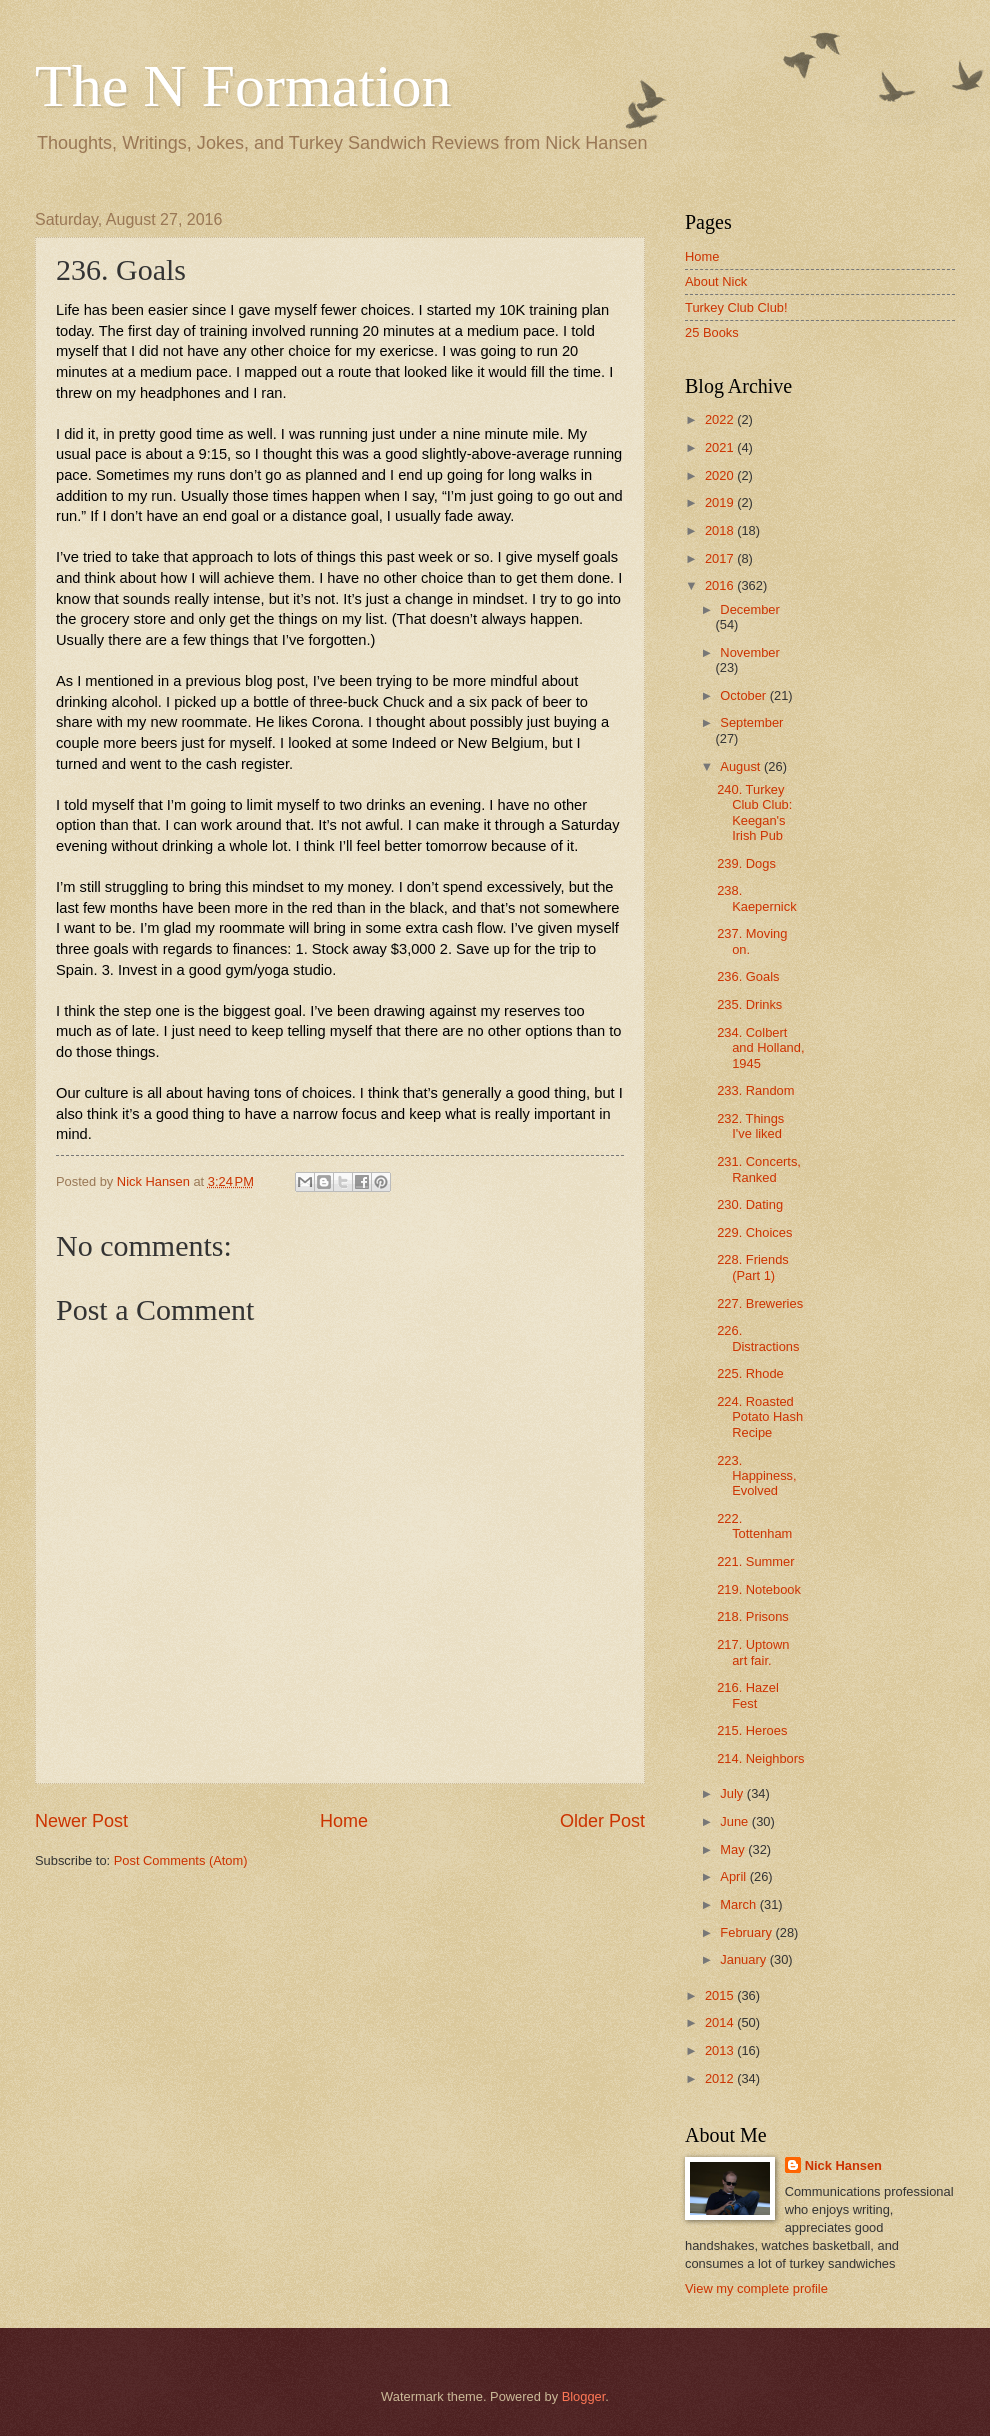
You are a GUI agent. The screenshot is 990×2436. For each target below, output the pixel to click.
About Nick (716, 281)
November (749, 652)
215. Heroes (752, 1730)
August (742, 766)
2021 (721, 447)
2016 (721, 585)
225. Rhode (750, 1373)
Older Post (602, 1821)
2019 (721, 502)
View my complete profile (756, 2288)
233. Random (755, 1090)
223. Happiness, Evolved (756, 1476)
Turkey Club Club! (736, 307)
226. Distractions (758, 1338)
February (747, 1932)
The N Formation (243, 86)
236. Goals (748, 976)
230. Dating (750, 1204)
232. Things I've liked (750, 1126)
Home (344, 1821)
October (744, 695)
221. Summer (755, 1561)
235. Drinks (749, 1004)
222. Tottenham (754, 1526)
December (749, 609)
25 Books (712, 332)
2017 (721, 558)
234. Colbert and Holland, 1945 (760, 1048)
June (736, 1821)
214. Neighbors (760, 1758)
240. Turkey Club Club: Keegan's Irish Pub (754, 812)
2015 (721, 1995)
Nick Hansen (843, 2165)
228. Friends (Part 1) (753, 1267)
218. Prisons (753, 1616)
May (734, 1849)
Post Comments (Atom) (181, 1860)
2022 (721, 419)
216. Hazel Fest (748, 1695)
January (744, 1959)
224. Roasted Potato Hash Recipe (760, 1417)
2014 (721, 2022)
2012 (721, 2078)
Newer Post (81, 1821)
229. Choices (754, 1232)
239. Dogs (746, 863)
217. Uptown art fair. (753, 1652)
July (733, 1793)
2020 (721, 475)
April (734, 1876)
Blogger (584, 2396)
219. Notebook (759, 1589)
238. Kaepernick (756, 898)
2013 (721, 2050)
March (739, 1904)
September (751, 722)
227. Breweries (760, 1303)
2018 (721, 530)
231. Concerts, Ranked (759, 1169)
